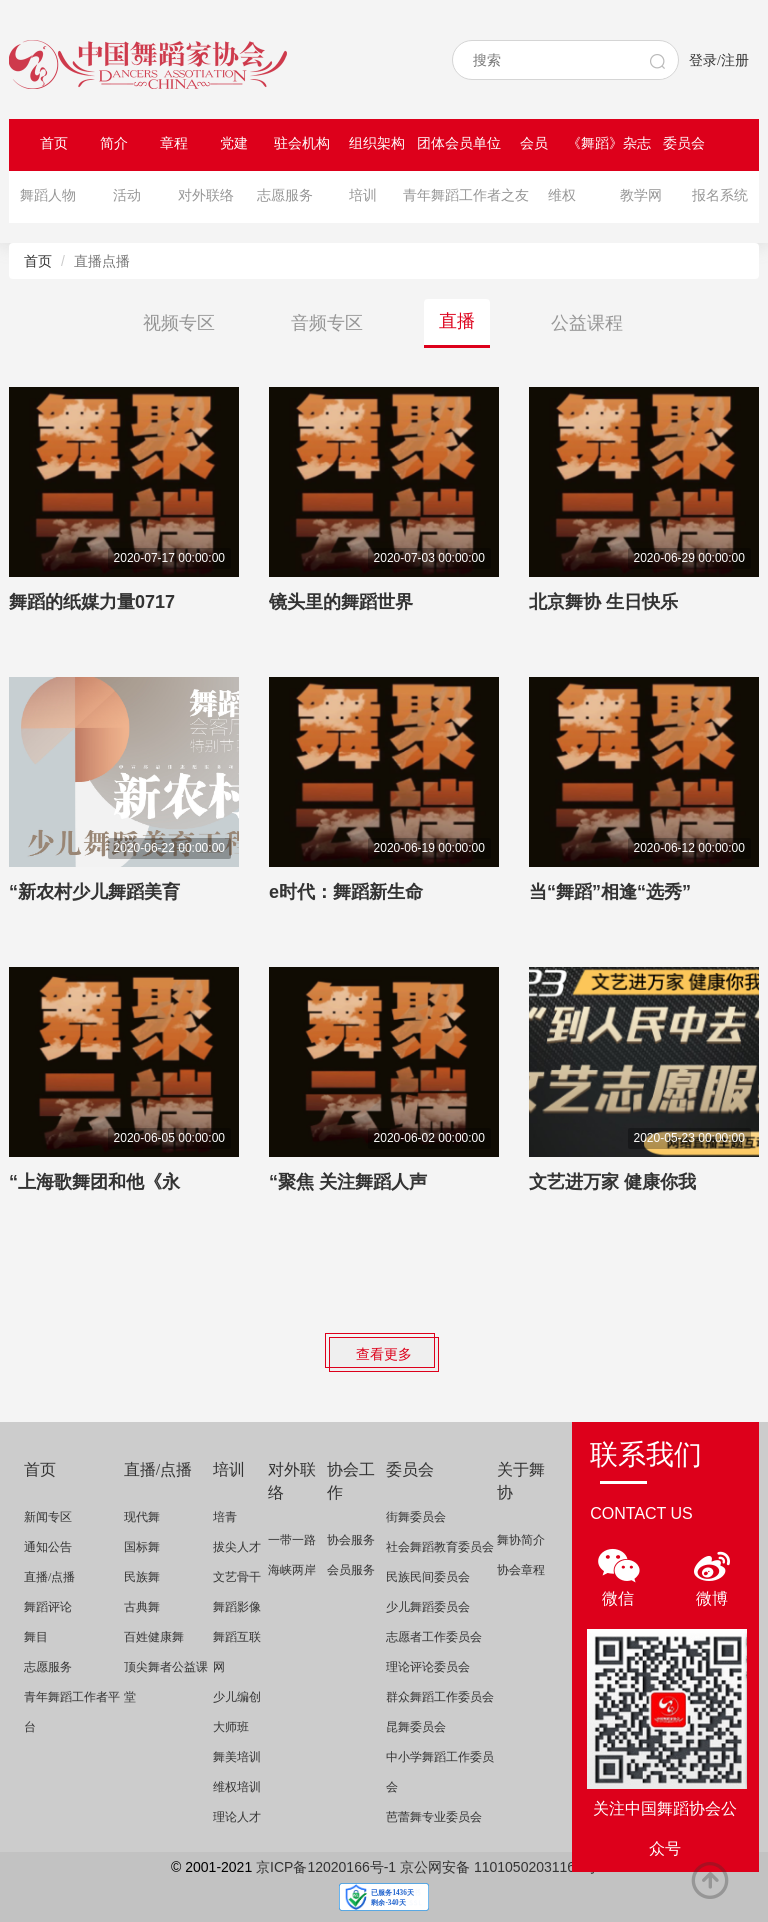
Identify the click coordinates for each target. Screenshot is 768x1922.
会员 (534, 143)
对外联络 (206, 195)
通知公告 (48, 1547)
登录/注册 (719, 60)
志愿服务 (285, 195)
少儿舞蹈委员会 (428, 1607)
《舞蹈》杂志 (609, 143)
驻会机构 (302, 143)
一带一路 (292, 1540)
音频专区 (327, 323)
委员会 (684, 143)
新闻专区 (48, 1517)
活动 (127, 195)
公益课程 (587, 323)
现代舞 (142, 1517)
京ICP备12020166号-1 (326, 1867)
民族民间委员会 (428, 1577)
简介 (114, 143)
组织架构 (377, 143)
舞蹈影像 (237, 1607)
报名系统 (720, 195)
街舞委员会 (416, 1517)
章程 (174, 143)
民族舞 (142, 1577)
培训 (363, 195)
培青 (225, 1517)
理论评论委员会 (428, 1667)
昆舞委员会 (416, 1727)
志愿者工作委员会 (434, 1637)
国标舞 (142, 1547)
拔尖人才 (237, 1547)
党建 (234, 143)
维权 (562, 195)
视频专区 (179, 323)
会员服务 (351, 1570)
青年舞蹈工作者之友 (466, 195)
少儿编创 (237, 1697)
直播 (457, 321)
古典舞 (142, 1607)
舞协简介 (521, 1540)
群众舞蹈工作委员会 (440, 1697)
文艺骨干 (237, 1577)
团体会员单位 (459, 143)
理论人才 (237, 1817)
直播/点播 (49, 1577)
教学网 (641, 195)
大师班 (231, 1727)
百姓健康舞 (154, 1637)
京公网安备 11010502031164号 (498, 1867)
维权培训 (237, 1787)
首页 (54, 143)
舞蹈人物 (48, 195)
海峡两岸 (292, 1570)
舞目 (36, 1637)
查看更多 (384, 1354)
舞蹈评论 (48, 1607)
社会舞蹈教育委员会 (440, 1547)
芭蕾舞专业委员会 (434, 1817)
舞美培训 (237, 1757)
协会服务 (351, 1540)
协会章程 (521, 1570)
